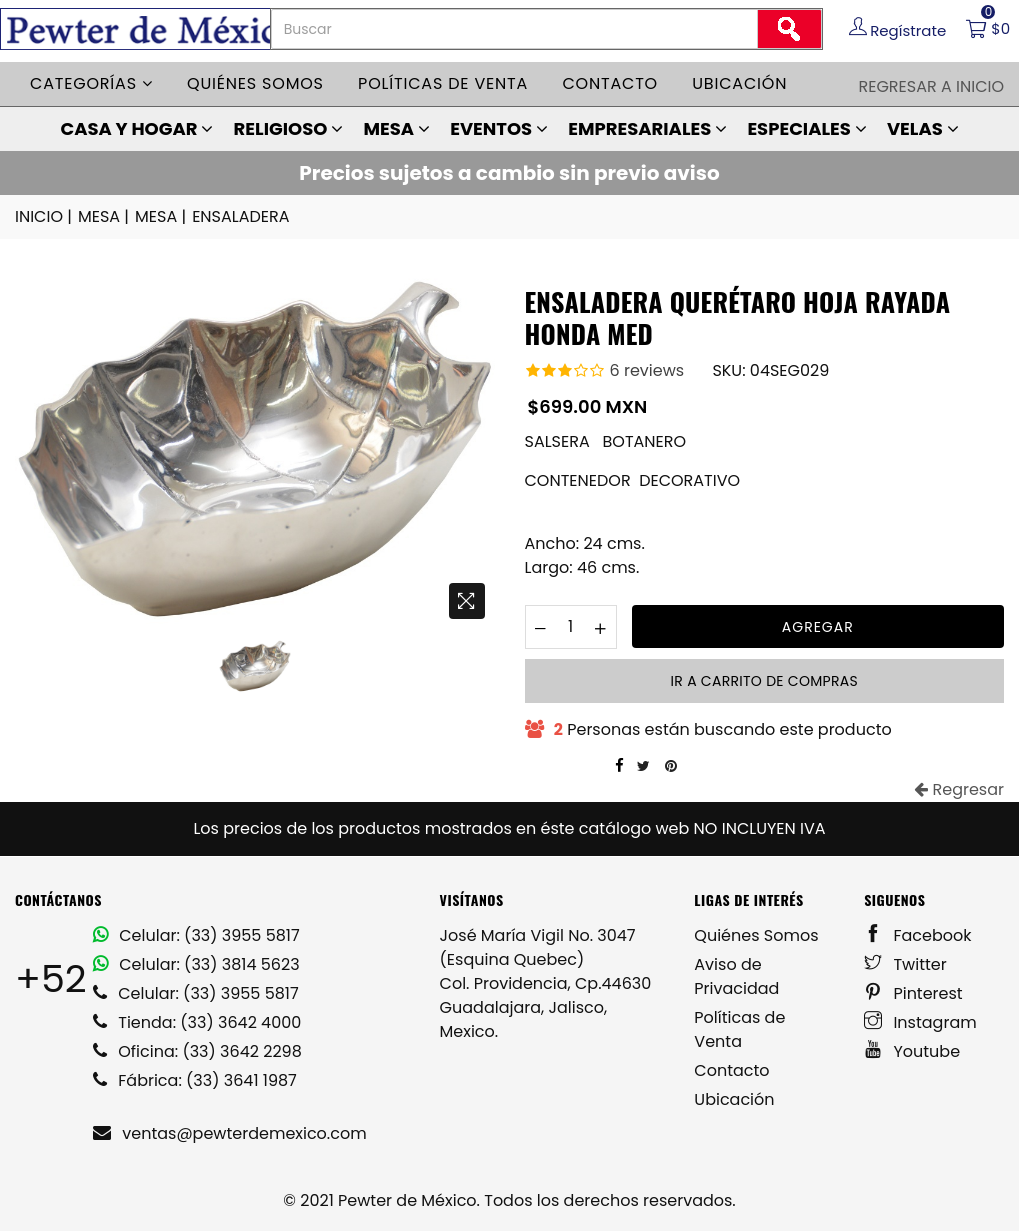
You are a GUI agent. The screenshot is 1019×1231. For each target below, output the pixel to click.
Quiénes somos (255, 83)
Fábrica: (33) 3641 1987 (195, 1080)
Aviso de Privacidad (736, 976)
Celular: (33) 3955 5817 (196, 935)
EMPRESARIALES (647, 128)
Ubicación (739, 83)
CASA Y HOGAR (136, 128)
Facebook (917, 935)
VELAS (923, 128)
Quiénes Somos (756, 935)
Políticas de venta (443, 83)
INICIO (45, 217)
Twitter (905, 964)
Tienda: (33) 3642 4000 (197, 1022)
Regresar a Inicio (931, 86)
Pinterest (913, 993)
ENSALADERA (240, 216)
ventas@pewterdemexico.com (230, 1133)
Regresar (959, 789)
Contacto (610, 83)
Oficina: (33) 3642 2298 (197, 1051)
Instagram (920, 1022)
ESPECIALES (806, 128)
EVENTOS (499, 128)
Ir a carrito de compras (764, 681)
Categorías (91, 83)
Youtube (912, 1051)
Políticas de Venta (739, 1029)
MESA (396, 128)
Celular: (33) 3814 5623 (196, 964)
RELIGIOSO (289, 128)
